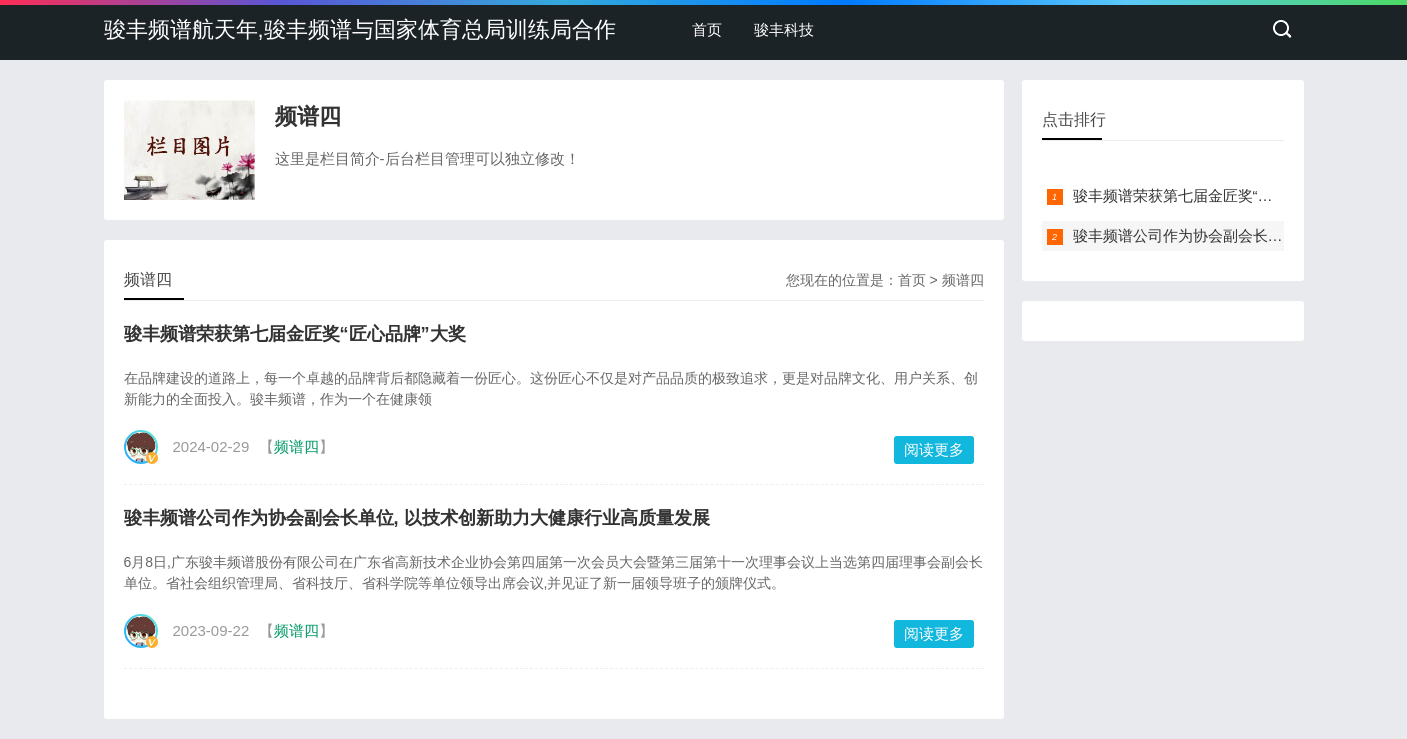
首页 (707, 29)
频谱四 (963, 280)
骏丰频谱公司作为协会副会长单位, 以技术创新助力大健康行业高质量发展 (417, 518)
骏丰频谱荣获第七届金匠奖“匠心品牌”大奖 (295, 334)
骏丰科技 (784, 29)
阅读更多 (934, 449)
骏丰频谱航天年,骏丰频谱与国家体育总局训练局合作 (360, 29)
